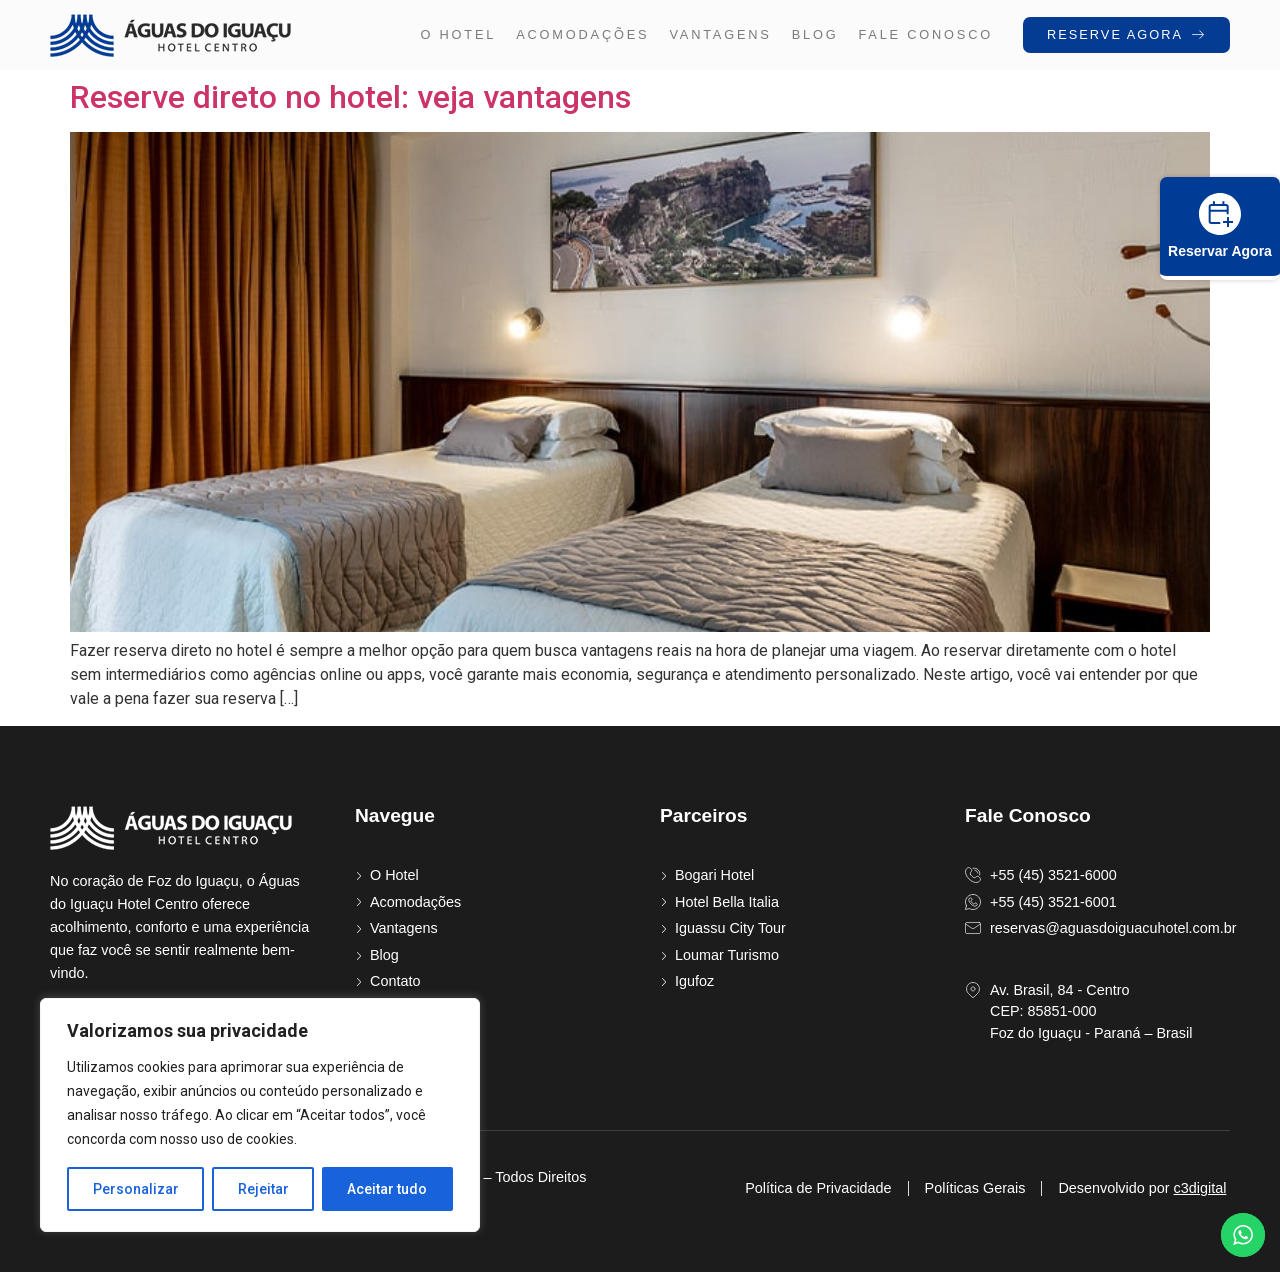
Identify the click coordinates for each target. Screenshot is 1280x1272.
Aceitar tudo (388, 1189)
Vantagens (720, 34)
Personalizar (136, 1189)
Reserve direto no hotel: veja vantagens (350, 97)
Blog (815, 34)
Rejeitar (263, 1189)
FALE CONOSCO (925, 34)
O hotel (458, 34)
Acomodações (582, 34)
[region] (260, 1115)
